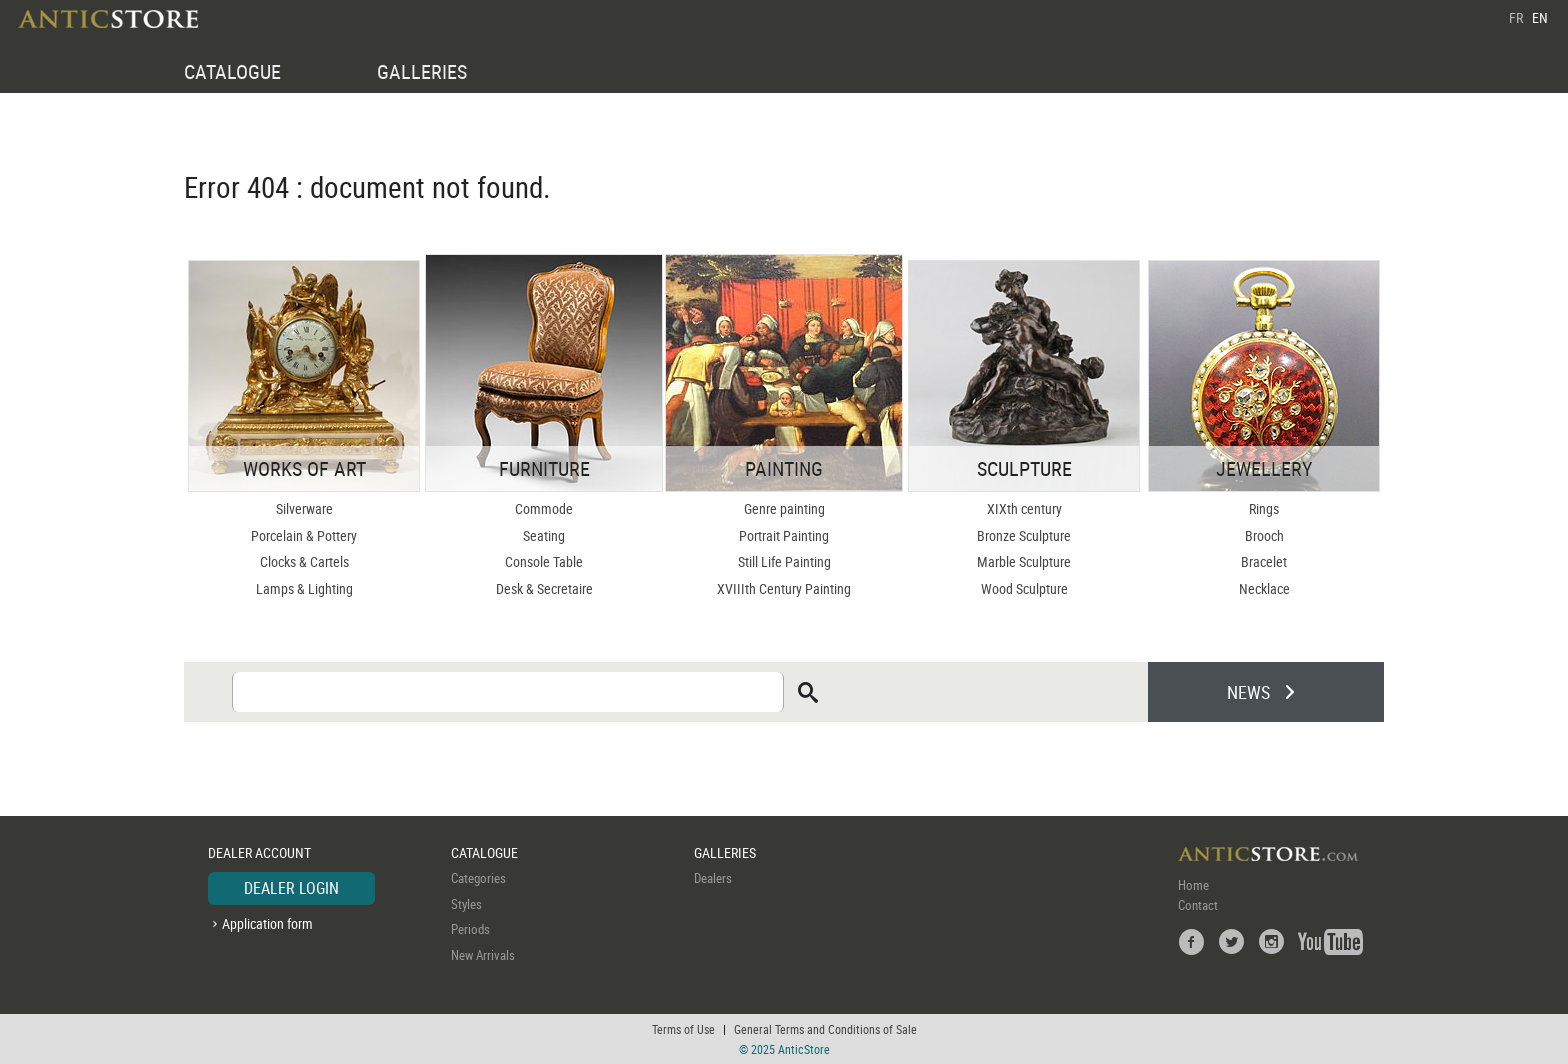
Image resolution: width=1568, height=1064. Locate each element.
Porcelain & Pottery (304, 535)
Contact (1198, 905)
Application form (267, 923)
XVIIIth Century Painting (784, 588)
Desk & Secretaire (544, 588)
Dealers (713, 878)
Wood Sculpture (1024, 588)
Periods (470, 929)
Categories (478, 878)
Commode (544, 508)
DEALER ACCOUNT (259, 852)
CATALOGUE (232, 71)
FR (1516, 17)
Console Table (544, 561)
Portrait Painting (784, 535)
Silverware (304, 508)
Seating (544, 535)
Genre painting (784, 508)
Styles (466, 904)
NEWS (1248, 692)
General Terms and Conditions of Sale (825, 1029)
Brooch (1264, 535)
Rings (1264, 508)
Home (1193, 885)
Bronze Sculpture (1024, 535)
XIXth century (1024, 508)
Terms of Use (683, 1029)
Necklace (1264, 588)
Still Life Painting (784, 561)
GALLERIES (422, 71)
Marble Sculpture (1024, 561)
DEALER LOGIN (291, 888)
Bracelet (1264, 561)
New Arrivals (483, 955)
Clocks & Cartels (304, 561)
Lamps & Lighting (304, 588)
